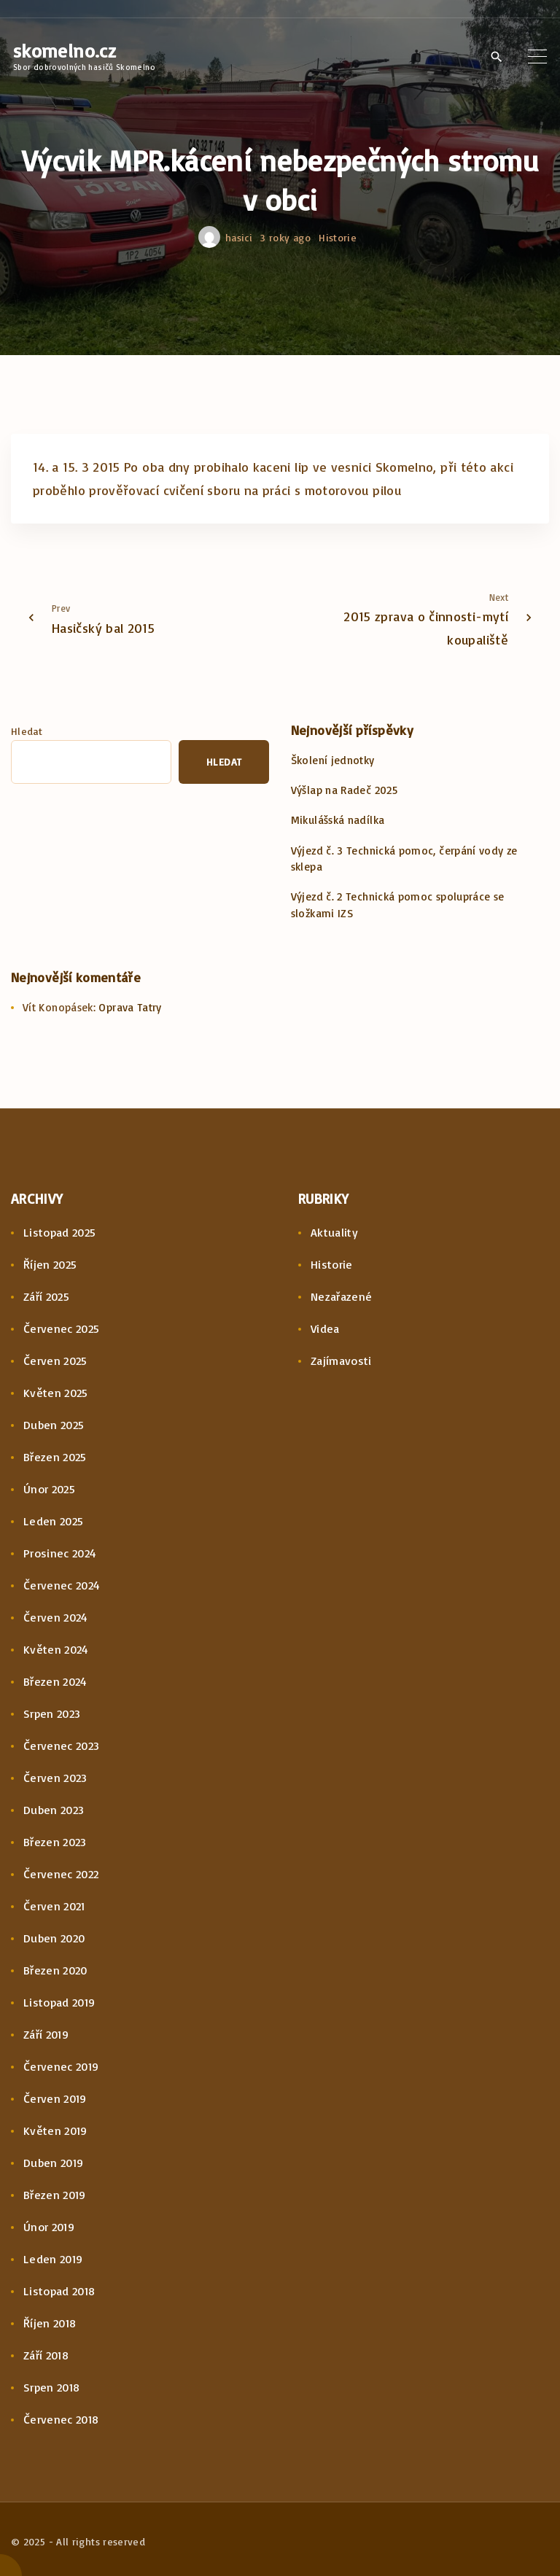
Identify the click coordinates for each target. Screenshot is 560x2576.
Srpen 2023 (52, 1713)
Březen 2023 (55, 1841)
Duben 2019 (53, 2162)
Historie (338, 237)
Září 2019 (46, 2034)
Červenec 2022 (61, 1874)
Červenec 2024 (62, 1585)
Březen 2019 (54, 2194)
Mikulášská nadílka (337, 820)
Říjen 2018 (50, 2323)
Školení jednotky (333, 760)
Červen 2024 (55, 1617)
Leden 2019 (53, 2259)
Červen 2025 (55, 1360)
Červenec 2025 (61, 1328)
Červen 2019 (55, 2098)
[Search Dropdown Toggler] (496, 57)
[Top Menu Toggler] (537, 56)
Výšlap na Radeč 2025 (344, 790)
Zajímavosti (341, 1360)
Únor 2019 (48, 2226)
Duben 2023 (54, 1809)
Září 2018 (46, 2355)
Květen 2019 (55, 2130)
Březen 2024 (55, 1681)
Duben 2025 (54, 1424)
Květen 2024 (56, 1649)
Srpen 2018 (51, 2387)
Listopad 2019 (59, 2002)
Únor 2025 (49, 1489)
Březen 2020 (55, 1970)
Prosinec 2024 (60, 1553)
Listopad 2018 (59, 2291)
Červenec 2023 (61, 1745)
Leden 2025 (53, 1521)
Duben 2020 (54, 1938)
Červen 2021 (54, 1906)
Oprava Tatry (129, 1007)
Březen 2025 (55, 1457)
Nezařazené (342, 1296)
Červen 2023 (55, 1777)
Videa (325, 1328)
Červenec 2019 (61, 2066)
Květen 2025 (55, 1392)
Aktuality (334, 1232)
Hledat (26, 731)
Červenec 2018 (61, 2419)
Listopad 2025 (59, 1232)
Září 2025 (46, 1296)
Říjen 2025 (50, 1264)
